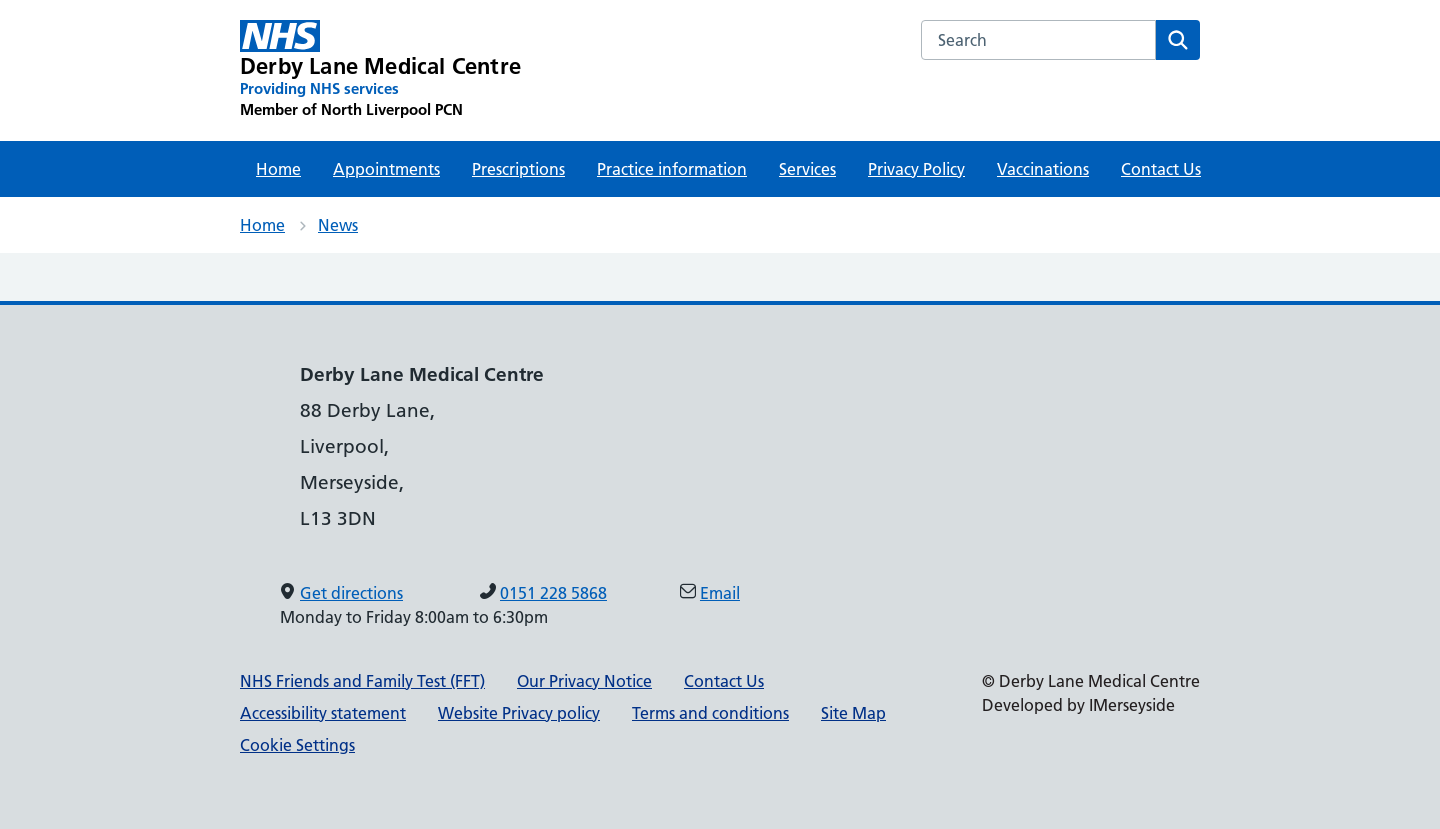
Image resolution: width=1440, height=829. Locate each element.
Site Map (853, 713)
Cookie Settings (297, 745)
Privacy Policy (916, 169)
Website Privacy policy (519, 713)
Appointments (386, 169)
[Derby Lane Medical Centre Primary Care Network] (380, 70)
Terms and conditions (710, 713)
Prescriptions (518, 169)
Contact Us (1161, 169)
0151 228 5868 (553, 593)
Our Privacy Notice (584, 681)
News (338, 225)
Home (278, 169)
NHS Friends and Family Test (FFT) (362, 681)
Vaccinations (1043, 169)
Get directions (351, 593)
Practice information (672, 169)
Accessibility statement (323, 713)
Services (807, 169)
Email (720, 593)
